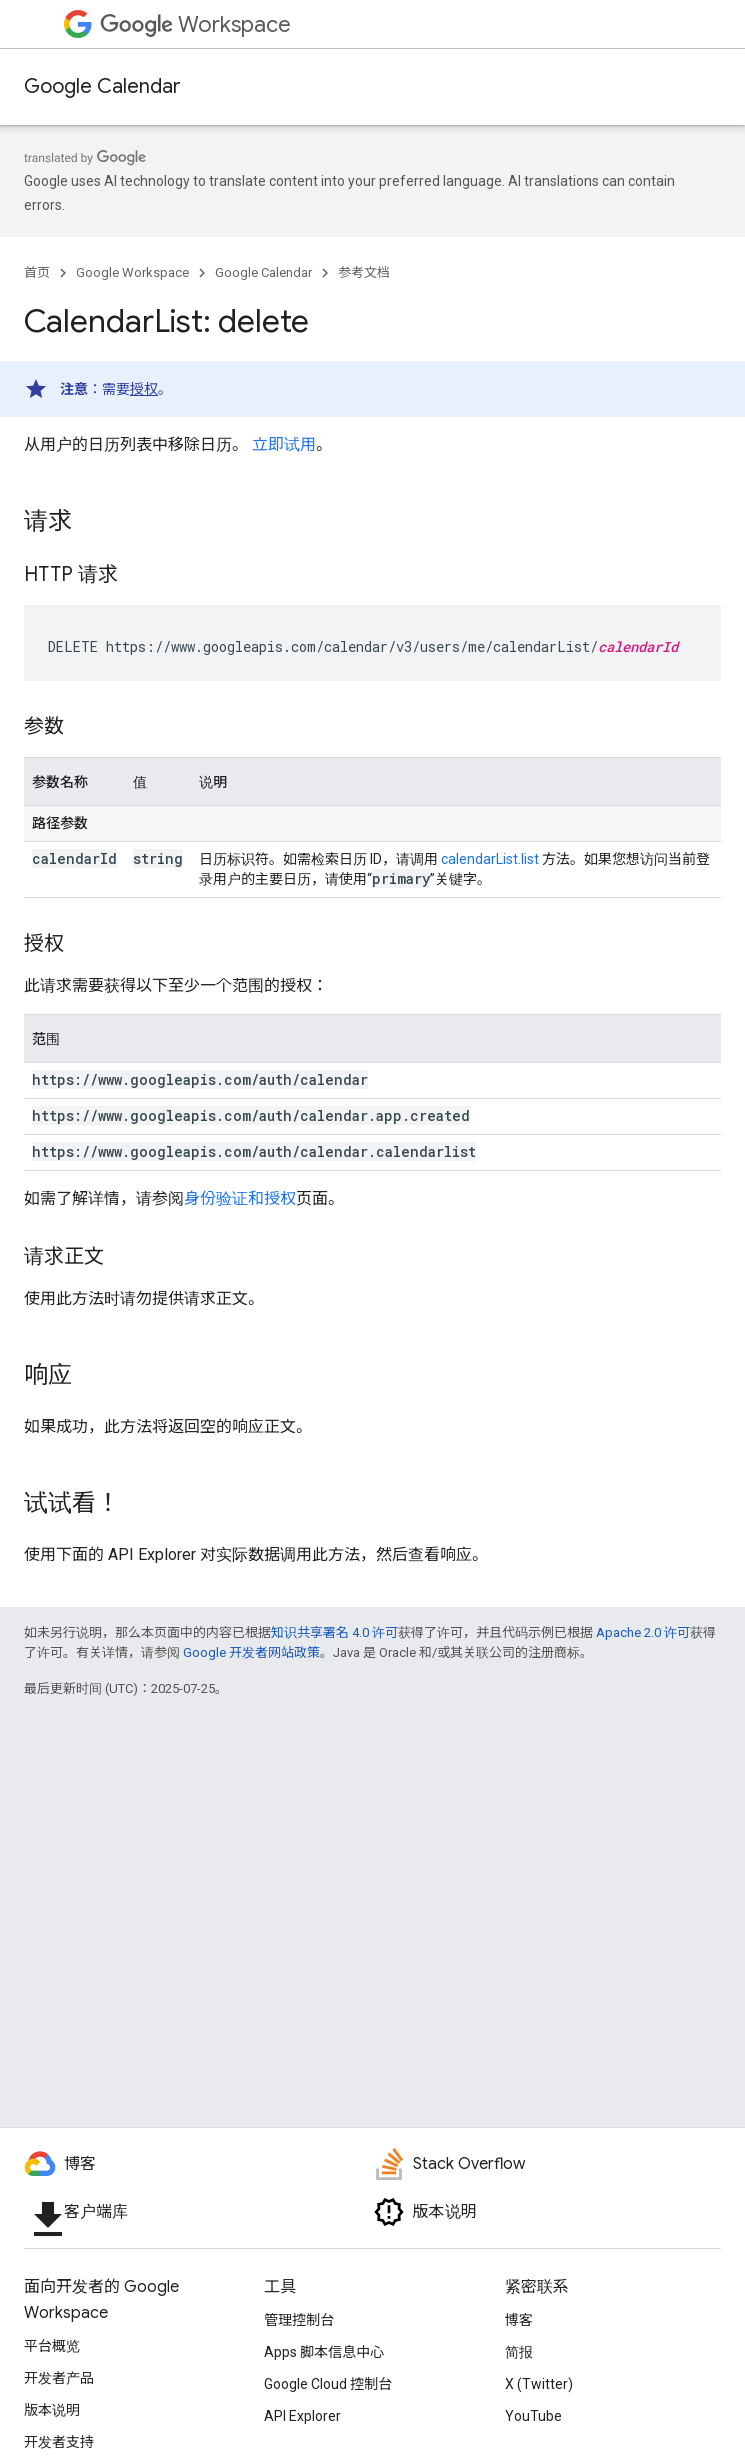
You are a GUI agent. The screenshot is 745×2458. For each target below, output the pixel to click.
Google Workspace (132, 272)
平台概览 (52, 2346)
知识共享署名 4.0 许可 (334, 1632)
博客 (519, 2320)
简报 (519, 2352)
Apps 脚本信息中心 (324, 2352)
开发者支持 (59, 2442)
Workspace (195, 24)
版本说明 (52, 2410)
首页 (37, 272)
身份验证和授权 (240, 1198)
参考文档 (364, 272)
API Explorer (302, 2416)
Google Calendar (102, 86)
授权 (144, 389)
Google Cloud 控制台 (328, 2384)
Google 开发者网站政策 (251, 1652)
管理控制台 (299, 2320)
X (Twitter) (539, 2384)
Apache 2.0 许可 (643, 1632)
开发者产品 (59, 2378)
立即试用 (284, 444)
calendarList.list (490, 859)
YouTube (533, 2416)
